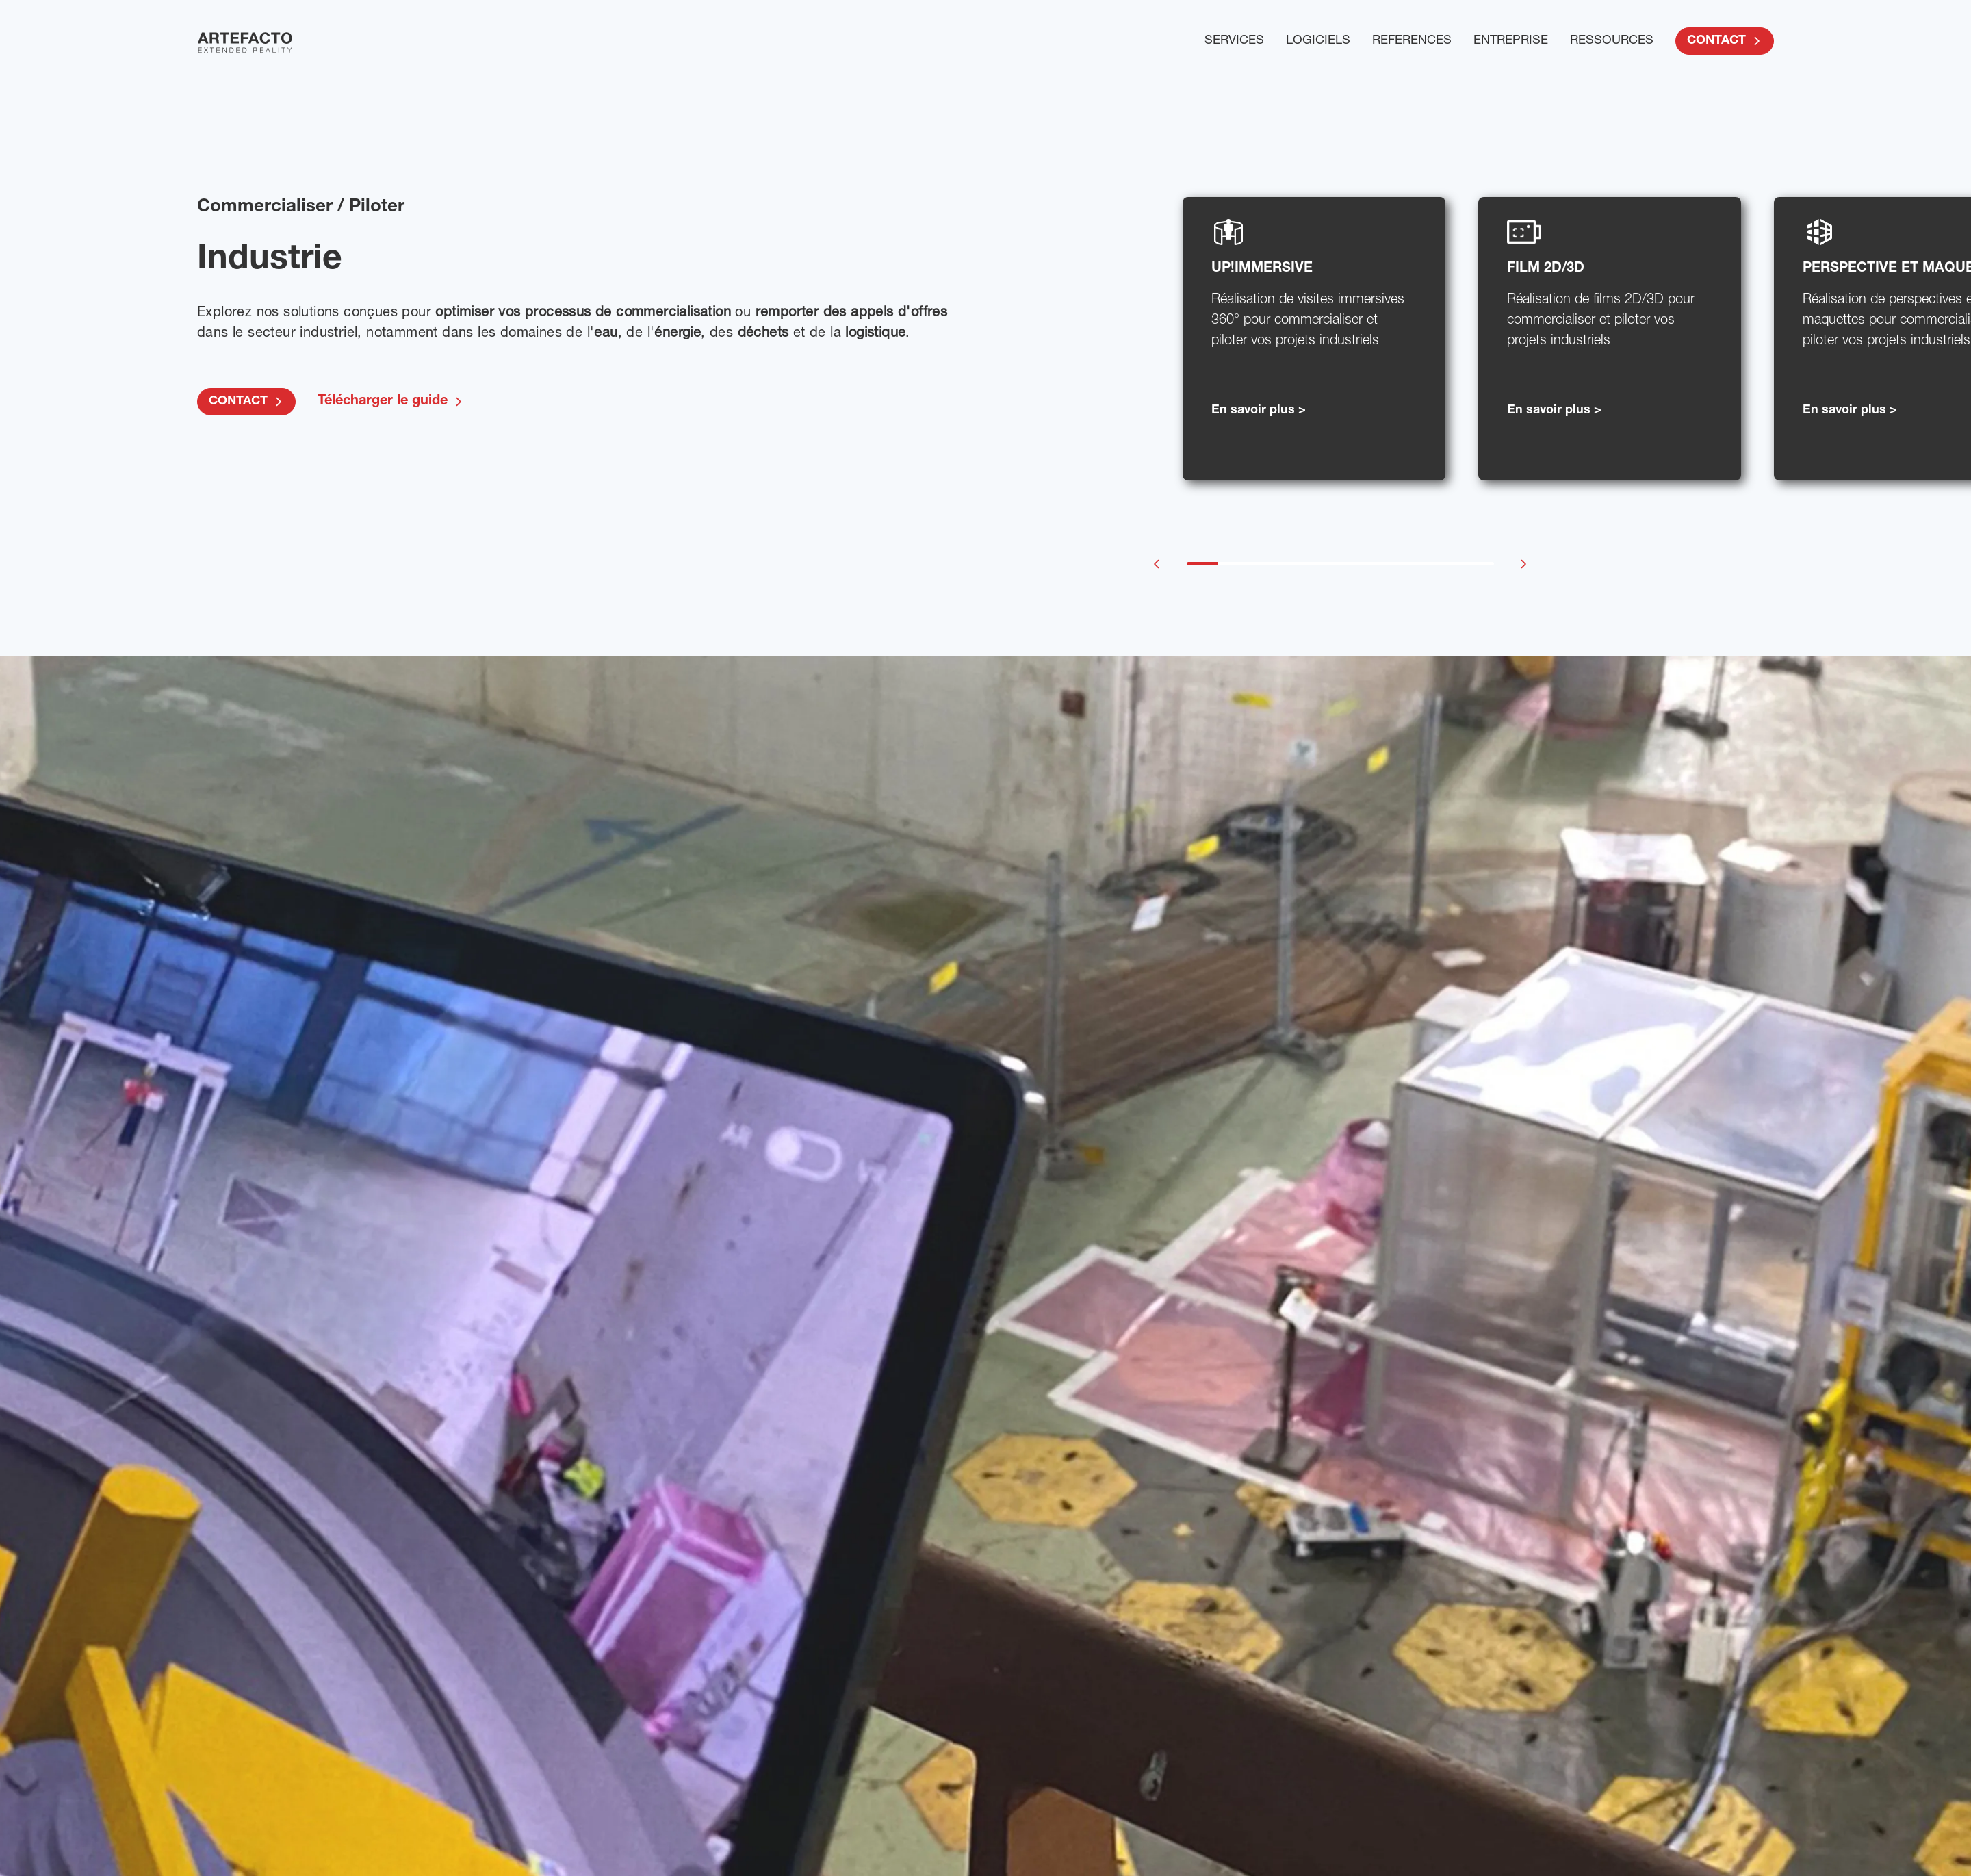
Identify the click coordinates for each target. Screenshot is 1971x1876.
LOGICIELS (1318, 41)
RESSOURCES (1611, 41)
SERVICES (1234, 41)
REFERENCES (1412, 41)
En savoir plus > (1258, 410)
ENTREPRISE (1510, 41)
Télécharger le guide (391, 401)
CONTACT (1724, 41)
